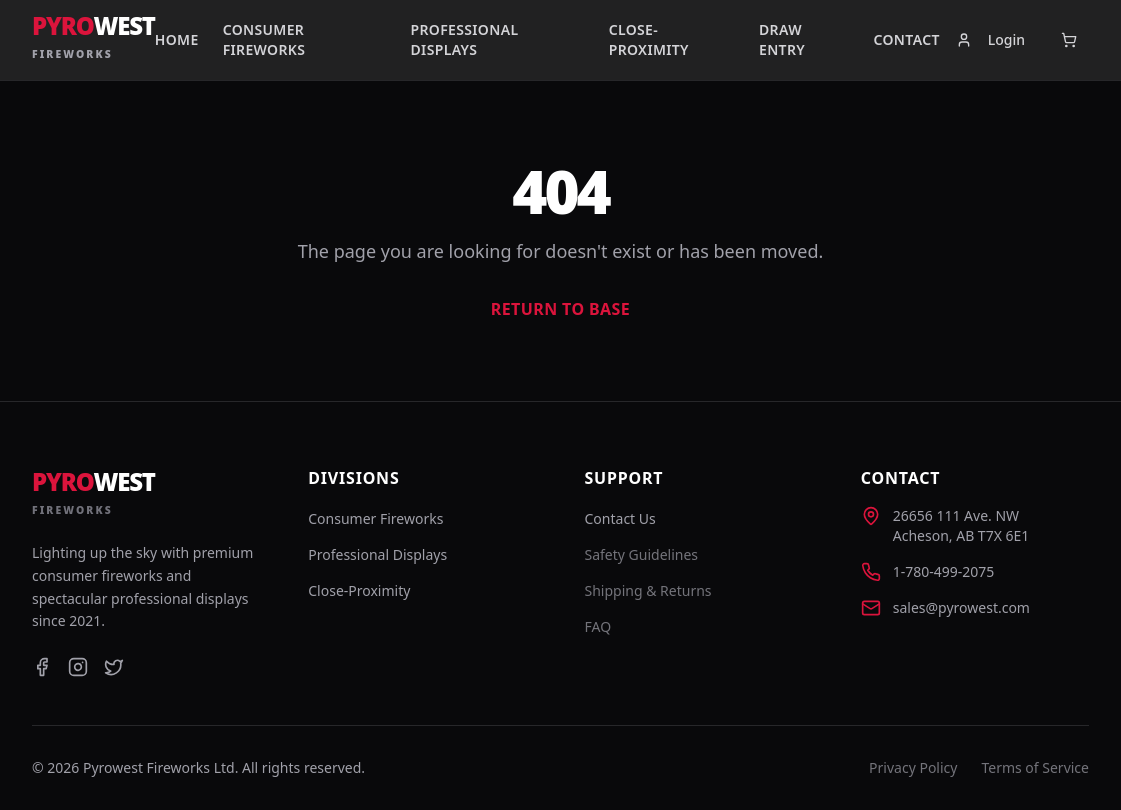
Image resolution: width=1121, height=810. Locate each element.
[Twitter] (114, 667)
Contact (907, 39)
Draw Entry (782, 39)
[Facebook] (42, 667)
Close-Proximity (649, 39)
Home (177, 39)
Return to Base (560, 309)
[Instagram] (78, 667)
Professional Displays (465, 39)
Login (990, 39)
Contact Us (620, 518)
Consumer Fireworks (264, 39)
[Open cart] (1069, 40)
